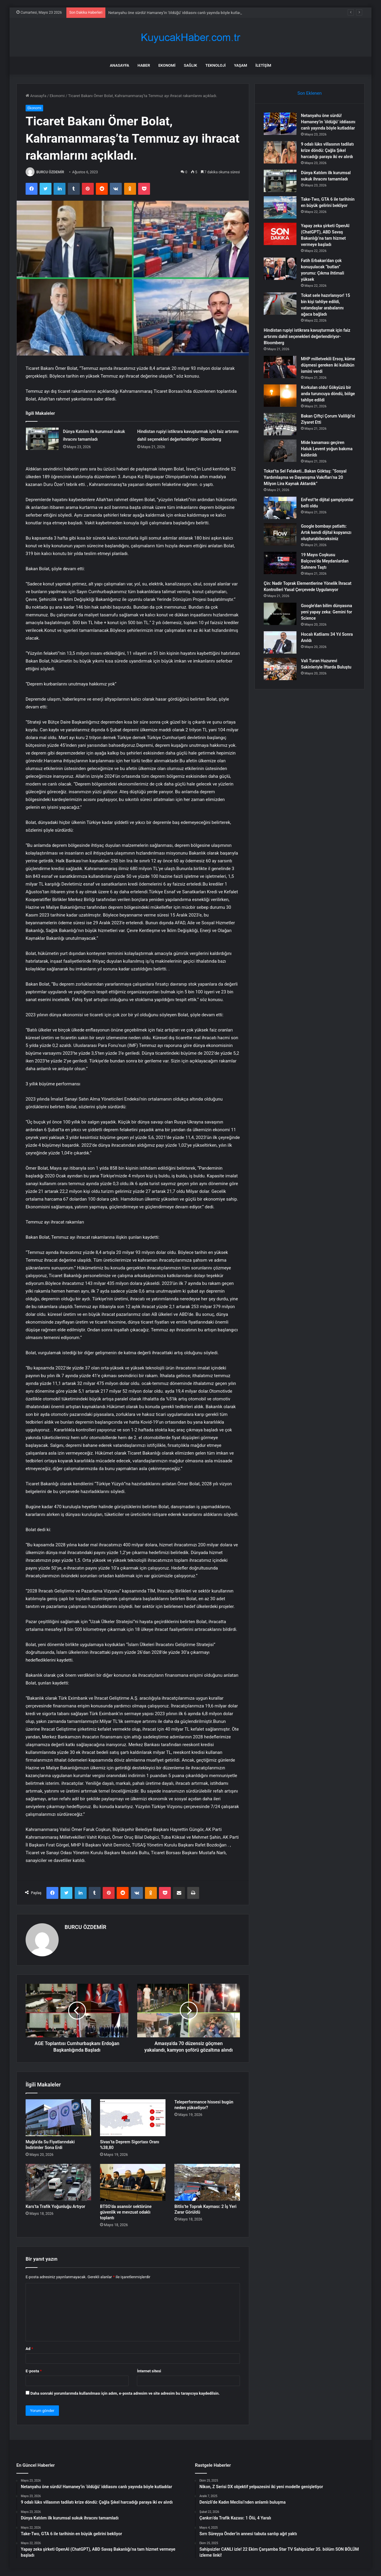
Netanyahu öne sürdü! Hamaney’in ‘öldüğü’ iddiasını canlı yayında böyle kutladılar (328, 121)
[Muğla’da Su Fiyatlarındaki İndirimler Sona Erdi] (58, 2117)
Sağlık (190, 65)
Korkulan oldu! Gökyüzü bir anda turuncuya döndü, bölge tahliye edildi (328, 393)
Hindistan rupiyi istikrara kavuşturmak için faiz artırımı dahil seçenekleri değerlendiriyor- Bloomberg (307, 336)
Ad (29, 2348)
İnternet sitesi (149, 2371)
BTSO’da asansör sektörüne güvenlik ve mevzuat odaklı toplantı (126, 2212)
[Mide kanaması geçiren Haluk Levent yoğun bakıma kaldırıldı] (280, 451)
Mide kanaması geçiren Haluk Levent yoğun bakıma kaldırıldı (326, 448)
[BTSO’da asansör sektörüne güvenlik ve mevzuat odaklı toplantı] (132, 2182)
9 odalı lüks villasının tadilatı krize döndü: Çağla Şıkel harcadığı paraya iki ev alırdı (327, 150)
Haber (144, 65)
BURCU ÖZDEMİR (50, 172)
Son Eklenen (309, 93)
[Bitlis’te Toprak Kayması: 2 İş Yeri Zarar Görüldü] (207, 2182)
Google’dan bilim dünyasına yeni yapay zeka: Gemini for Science (326, 612)
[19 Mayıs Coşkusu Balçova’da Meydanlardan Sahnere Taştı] (280, 563)
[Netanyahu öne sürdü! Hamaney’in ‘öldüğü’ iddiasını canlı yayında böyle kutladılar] (280, 124)
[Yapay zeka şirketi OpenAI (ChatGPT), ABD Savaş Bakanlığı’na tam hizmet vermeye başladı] (280, 234)
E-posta (34, 2371)
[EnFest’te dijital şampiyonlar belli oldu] (280, 508)
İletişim (263, 65)
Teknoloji (215, 65)
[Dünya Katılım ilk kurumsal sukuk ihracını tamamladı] (42, 439)
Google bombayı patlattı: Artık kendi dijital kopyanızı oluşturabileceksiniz (326, 532)
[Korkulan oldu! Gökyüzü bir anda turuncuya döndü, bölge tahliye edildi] (280, 395)
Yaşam (240, 65)
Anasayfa (119, 65)
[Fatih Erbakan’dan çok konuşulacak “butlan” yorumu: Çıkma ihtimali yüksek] (280, 269)
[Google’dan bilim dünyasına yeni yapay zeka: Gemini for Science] (280, 614)
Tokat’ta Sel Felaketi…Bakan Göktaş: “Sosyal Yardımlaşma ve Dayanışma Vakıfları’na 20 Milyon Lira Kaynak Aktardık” (305, 477)
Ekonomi (167, 65)
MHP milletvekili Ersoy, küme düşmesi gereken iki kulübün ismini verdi (328, 365)
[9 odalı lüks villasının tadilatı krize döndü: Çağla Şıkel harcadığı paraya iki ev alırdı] (280, 152)
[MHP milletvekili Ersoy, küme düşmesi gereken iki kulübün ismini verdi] (280, 367)
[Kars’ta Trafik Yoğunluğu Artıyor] (58, 2182)
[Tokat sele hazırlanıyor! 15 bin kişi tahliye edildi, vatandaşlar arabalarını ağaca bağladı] (280, 303)
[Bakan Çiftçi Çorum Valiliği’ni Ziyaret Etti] (280, 424)
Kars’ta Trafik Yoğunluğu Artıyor (55, 2206)
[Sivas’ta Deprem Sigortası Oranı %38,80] (132, 2117)
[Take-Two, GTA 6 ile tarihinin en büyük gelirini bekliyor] (280, 207)
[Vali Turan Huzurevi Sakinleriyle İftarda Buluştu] (280, 669)
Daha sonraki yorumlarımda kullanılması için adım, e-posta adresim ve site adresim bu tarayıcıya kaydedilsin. (125, 2393)
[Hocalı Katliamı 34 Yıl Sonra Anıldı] (280, 642)
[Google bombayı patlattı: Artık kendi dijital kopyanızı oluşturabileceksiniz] (280, 534)
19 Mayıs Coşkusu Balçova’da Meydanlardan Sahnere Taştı (325, 561)
